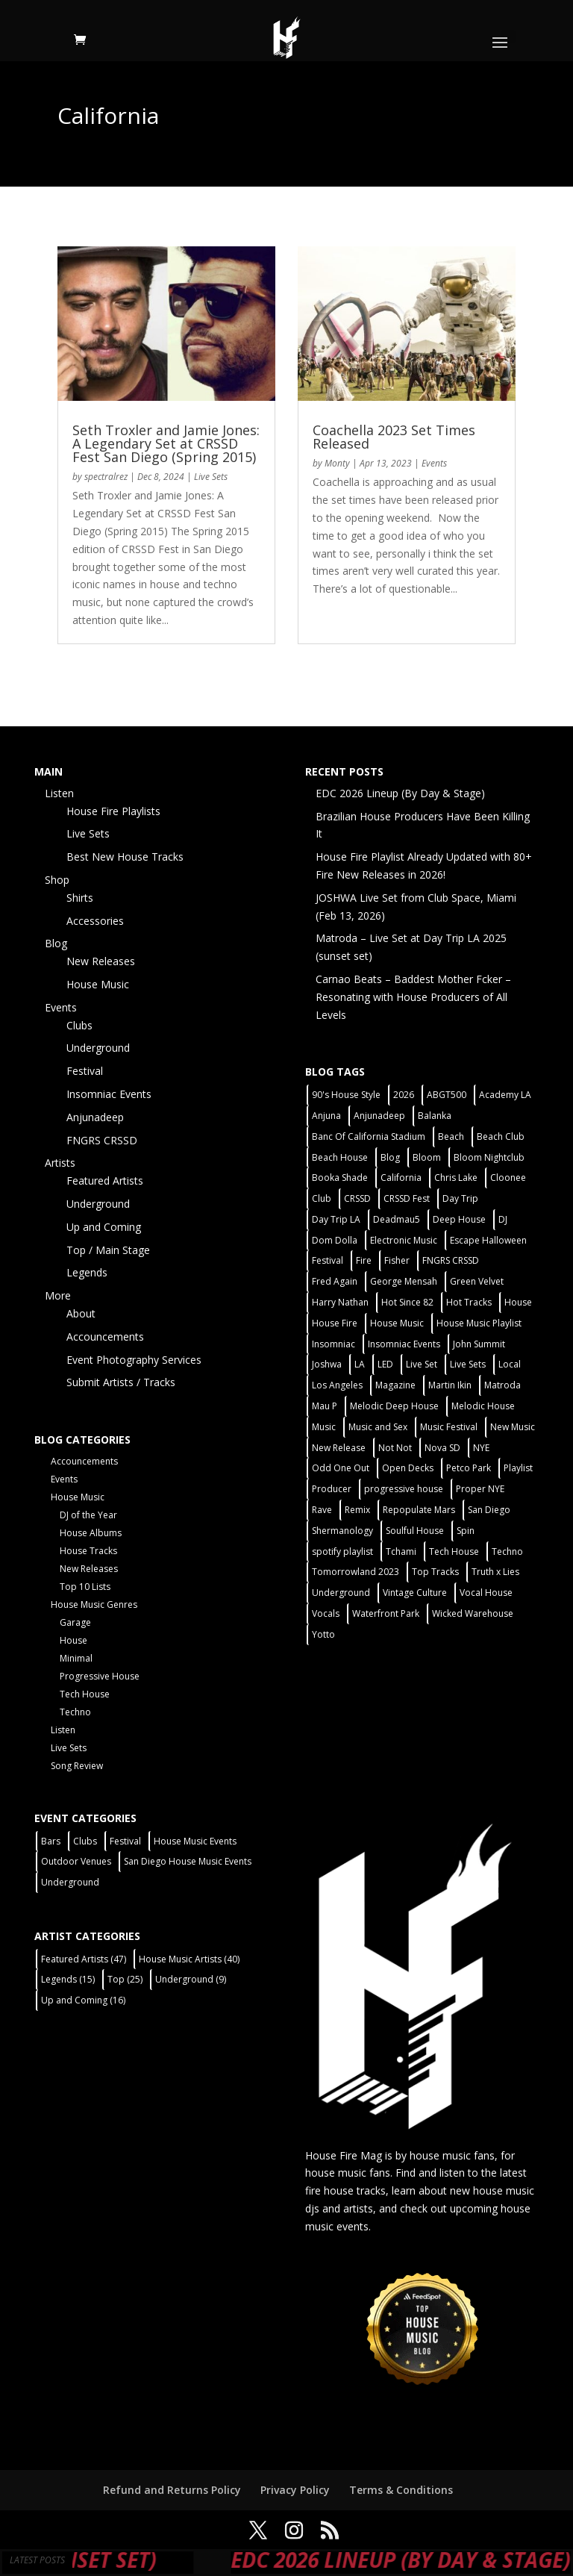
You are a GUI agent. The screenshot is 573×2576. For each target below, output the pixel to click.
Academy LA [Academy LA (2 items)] (505, 1094)
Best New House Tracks (125, 856)
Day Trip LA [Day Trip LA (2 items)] (336, 1219)
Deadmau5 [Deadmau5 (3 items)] (396, 1219)
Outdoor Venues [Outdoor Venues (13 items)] (76, 1861)
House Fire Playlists (113, 811)
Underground (98, 1048)
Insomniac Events (108, 1094)
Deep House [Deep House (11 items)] (459, 1219)
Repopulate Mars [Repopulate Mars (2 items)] (419, 1509)
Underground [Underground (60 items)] (341, 1592)
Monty (337, 463)
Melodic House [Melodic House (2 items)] (483, 1406)
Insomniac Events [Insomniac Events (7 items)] (404, 1344)
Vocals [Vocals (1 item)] (325, 1613)
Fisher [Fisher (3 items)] (397, 1260)
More (58, 1295)
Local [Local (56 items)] (509, 1364)
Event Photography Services (133, 1360)
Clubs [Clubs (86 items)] (85, 1841)
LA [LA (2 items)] (359, 1364)
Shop (57, 880)
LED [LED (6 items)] (385, 1364)
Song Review (77, 1765)
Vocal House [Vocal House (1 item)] (486, 1592)
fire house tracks (345, 2190)
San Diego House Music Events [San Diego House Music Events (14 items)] (187, 1861)
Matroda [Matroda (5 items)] (502, 1385)
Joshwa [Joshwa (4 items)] (327, 1364)
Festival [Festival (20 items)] (327, 1260)
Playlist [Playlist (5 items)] (518, 1468)
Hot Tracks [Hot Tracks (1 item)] (469, 1302)
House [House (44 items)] (518, 1302)
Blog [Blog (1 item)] (390, 1157)
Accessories (95, 921)
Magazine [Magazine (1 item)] (395, 1385)
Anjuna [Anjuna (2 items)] (326, 1115)
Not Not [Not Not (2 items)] (395, 1447)
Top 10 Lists (85, 1586)
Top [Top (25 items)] (125, 1979)
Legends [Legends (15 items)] (68, 1979)
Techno (75, 1712)
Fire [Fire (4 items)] (364, 1260)
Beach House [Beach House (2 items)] (340, 1157)
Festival (84, 1071)
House (73, 1640)
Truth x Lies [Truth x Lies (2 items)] (495, 1571)
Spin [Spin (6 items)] (466, 1530)
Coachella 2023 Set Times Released (394, 436)
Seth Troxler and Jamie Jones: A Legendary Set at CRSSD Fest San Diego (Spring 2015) (166, 443)
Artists (60, 1163)
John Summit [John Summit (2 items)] (479, 1344)
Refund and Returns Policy (172, 2490)
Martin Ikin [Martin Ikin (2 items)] (450, 1385)
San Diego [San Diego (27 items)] (489, 1509)
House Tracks (88, 1550)
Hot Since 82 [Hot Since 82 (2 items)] (407, 1302)
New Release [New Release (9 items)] (339, 1447)
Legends (86, 1272)
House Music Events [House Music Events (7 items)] (195, 1841)
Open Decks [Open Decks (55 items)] (407, 1468)
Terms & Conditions (401, 2490)
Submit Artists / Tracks (120, 1382)
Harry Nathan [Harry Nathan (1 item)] (340, 1302)
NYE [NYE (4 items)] (481, 1447)
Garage (75, 1622)
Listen (59, 793)
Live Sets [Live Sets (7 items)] (468, 1364)
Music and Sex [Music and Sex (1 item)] (377, 1426)
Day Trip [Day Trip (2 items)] (460, 1198)
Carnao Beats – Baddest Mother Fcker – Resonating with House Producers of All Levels (413, 997)
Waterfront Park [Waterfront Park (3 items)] (385, 1613)
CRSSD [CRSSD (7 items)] (357, 1198)
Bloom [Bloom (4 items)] (427, 1157)
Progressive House (100, 1676)
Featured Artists (104, 1180)
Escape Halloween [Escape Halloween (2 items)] (488, 1240)
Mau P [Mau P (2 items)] (324, 1406)
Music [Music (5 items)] (324, 1426)
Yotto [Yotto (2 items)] (323, 1634)
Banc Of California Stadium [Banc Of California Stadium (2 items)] (368, 1136)
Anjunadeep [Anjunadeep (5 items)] (379, 1115)
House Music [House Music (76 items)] (397, 1323)
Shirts (79, 898)
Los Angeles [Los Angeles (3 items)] (337, 1385)
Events (434, 463)
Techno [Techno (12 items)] (507, 1551)
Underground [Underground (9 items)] (190, 1979)
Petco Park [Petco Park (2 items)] (468, 1468)
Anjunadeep (95, 1117)
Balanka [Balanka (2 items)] (434, 1115)
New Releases (100, 961)
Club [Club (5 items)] (321, 1198)
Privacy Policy (295, 2490)
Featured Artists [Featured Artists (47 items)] (83, 1959)
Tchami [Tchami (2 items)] (401, 1551)
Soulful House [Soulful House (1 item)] (415, 1530)
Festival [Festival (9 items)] (125, 1841)
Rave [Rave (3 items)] (322, 1509)
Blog (56, 943)
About (81, 1313)
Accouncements (105, 1336)
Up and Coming (103, 1227)
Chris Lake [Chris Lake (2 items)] (456, 1177)
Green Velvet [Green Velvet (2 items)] (477, 1281)
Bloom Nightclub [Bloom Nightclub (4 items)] (489, 1157)
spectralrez (106, 476)
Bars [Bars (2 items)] (50, 1841)
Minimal (76, 1658)
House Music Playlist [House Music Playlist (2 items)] (479, 1323)
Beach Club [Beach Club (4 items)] (501, 1136)
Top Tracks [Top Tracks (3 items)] (435, 1571)
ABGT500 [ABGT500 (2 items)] (446, 1094)
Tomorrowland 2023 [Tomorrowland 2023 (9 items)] (355, 1571)
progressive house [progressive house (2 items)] (403, 1488)
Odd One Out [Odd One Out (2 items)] (340, 1468)
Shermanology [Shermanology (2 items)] (342, 1530)
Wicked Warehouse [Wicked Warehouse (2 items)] (472, 1613)
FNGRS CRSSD (101, 1140)
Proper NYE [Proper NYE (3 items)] (480, 1488)
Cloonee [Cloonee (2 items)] (508, 1177)
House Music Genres (94, 1604)
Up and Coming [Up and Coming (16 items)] (83, 2000)
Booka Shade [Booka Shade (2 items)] (340, 1177)
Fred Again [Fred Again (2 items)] (334, 1281)
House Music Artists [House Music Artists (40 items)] (189, 1959)
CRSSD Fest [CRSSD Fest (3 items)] (406, 1198)
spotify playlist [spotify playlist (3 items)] (342, 1551)
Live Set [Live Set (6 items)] (421, 1364)
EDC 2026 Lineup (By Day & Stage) (400, 793)
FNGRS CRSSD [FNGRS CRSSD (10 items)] (450, 1260)
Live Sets (211, 476)
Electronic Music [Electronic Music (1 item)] (403, 1240)
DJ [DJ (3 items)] (502, 1219)
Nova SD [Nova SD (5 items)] (442, 1447)
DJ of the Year (88, 1515)
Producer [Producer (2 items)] (331, 1488)
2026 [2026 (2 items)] (403, 1094)
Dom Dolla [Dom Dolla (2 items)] (334, 1240)
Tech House (85, 1694)
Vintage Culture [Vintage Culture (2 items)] (415, 1592)
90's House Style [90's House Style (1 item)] (346, 1094)
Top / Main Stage (108, 1250)
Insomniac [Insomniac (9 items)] (333, 1344)
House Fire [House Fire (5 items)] (334, 1323)
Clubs (79, 1025)
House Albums (91, 1532)
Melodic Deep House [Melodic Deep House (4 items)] (394, 1406)
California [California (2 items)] (401, 1177)
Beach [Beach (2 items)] (451, 1136)
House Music (97, 984)
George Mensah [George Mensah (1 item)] (403, 1281)
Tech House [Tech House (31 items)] (454, 1551)
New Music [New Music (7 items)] (512, 1426)
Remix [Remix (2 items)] (357, 1509)
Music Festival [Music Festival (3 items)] (449, 1426)
